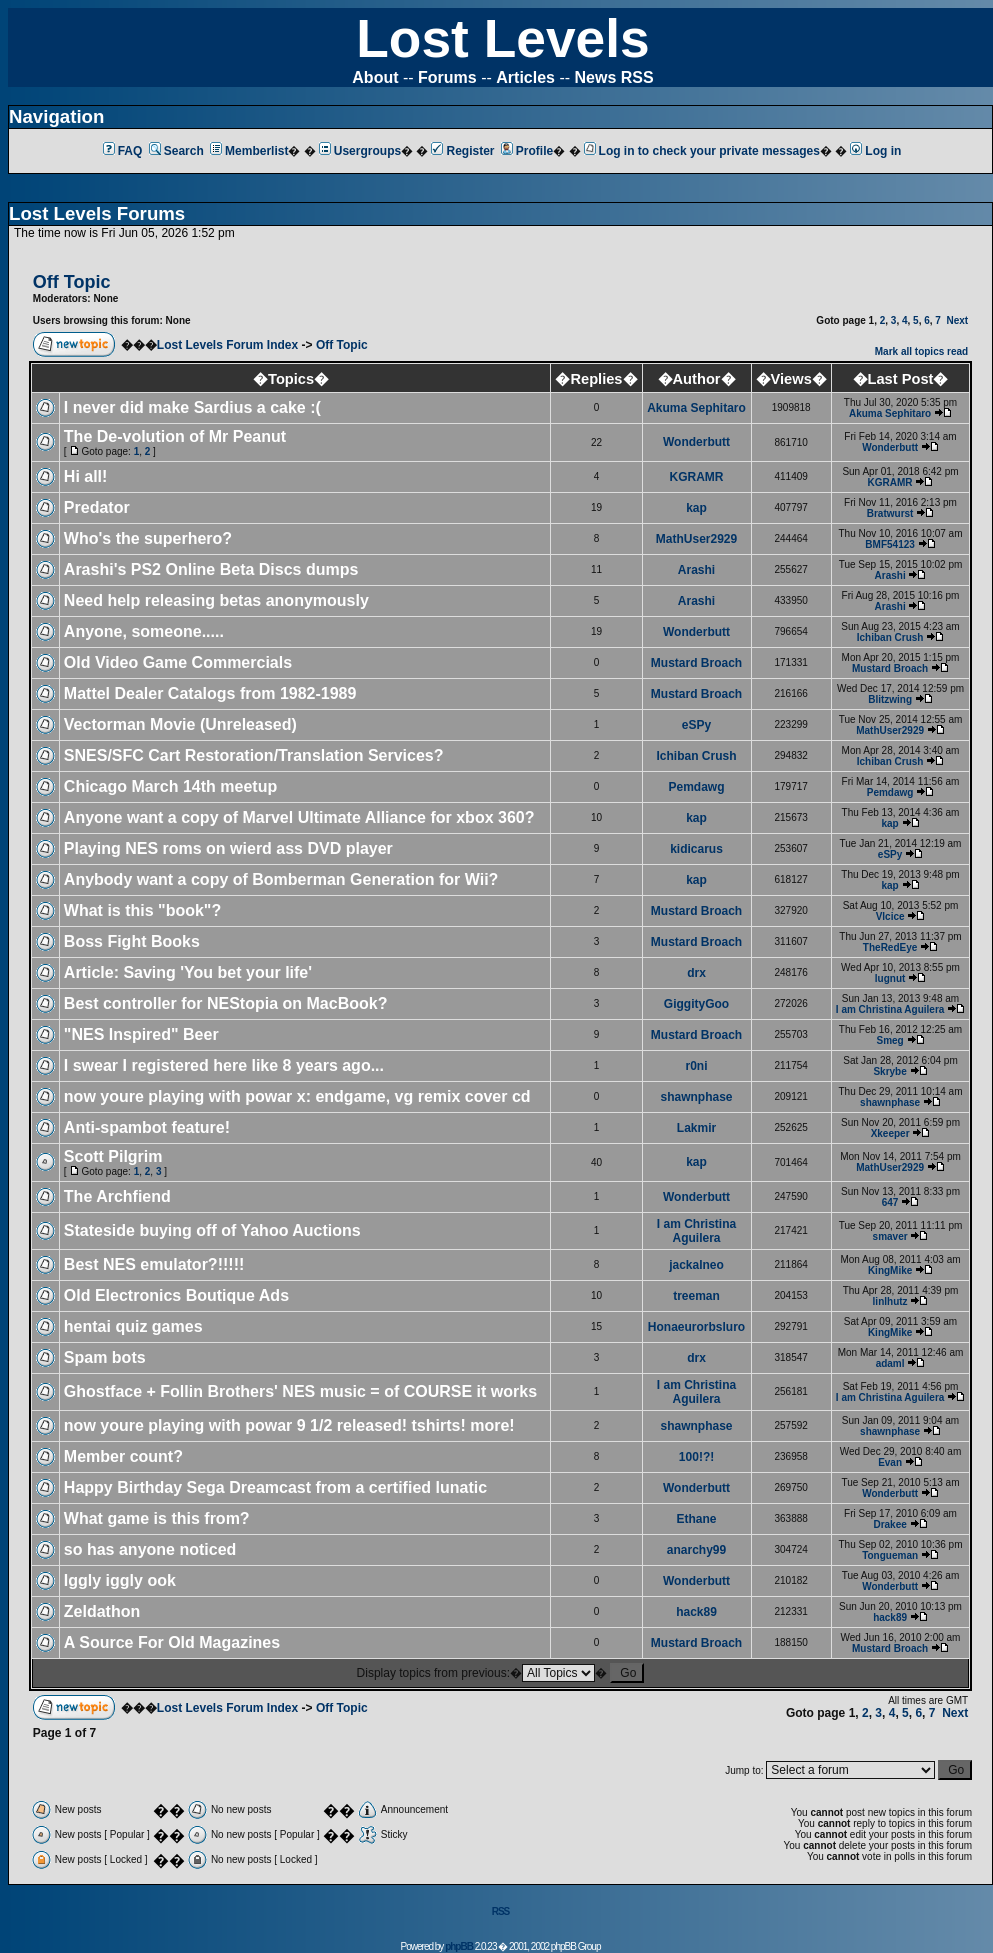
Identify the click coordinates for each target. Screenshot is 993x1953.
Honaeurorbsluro (696, 1327)
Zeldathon (102, 1611)
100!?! (696, 1457)
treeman (696, 1296)
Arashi (696, 570)
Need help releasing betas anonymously (216, 600)
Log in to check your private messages (702, 151)
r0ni (697, 1066)
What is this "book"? (142, 910)
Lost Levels (502, 38)
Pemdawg (697, 787)
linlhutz (890, 1301)
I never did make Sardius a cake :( (192, 407)
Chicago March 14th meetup (170, 786)
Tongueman (890, 1555)
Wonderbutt (696, 442)
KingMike (890, 1270)
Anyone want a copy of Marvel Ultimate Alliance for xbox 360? (299, 817)
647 (890, 1202)
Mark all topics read (921, 351)
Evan (890, 1462)
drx (696, 973)
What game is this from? (157, 1518)
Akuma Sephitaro (696, 408)
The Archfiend (117, 1196)
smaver (890, 1236)
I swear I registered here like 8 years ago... (224, 1065)
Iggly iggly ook (120, 1580)
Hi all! (86, 476)
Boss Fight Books (132, 941)
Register (462, 151)
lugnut (890, 978)
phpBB (459, 1946)
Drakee (889, 1524)
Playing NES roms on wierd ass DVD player (228, 848)
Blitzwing (890, 699)
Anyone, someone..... (144, 631)
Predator (97, 507)
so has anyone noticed (150, 1549)
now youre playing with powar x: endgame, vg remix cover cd (297, 1096)
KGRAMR (697, 477)
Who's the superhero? (148, 538)
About (375, 77)
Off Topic (342, 345)
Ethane (697, 1519)
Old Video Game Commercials (178, 662)
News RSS (614, 77)
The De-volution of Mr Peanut (175, 436)
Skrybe (889, 1071)
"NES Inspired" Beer (141, 1034)
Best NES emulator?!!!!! (154, 1264)
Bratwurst (890, 513)
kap (696, 508)
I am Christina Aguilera (890, 1009)
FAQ (123, 151)
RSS (501, 1911)
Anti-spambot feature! (147, 1127)
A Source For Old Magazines (172, 1642)
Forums (447, 77)
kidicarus (696, 849)
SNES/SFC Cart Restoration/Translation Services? (254, 755)
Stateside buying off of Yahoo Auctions (212, 1230)
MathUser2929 (696, 539)
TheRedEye (890, 947)
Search (176, 151)
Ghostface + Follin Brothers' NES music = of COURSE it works (300, 1391)
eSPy (696, 725)
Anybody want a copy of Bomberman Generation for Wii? (281, 879)
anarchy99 (696, 1550)
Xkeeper (890, 1133)
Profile (527, 151)
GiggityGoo (696, 1004)
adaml (890, 1363)
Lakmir (696, 1128)
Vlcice (890, 916)
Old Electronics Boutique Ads (176, 1295)
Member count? (123, 1456)
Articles (525, 77)
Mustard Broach (696, 663)
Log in (875, 151)
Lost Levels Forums (97, 213)
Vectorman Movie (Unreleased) (180, 724)
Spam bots (105, 1357)
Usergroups (360, 151)
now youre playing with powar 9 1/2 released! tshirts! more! (289, 1425)
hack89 (696, 1612)
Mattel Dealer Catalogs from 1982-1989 (210, 693)
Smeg (889, 1040)
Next (957, 320)
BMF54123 (889, 544)
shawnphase (697, 1097)
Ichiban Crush (890, 637)
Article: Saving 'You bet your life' (188, 972)
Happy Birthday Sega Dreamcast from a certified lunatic (275, 1487)
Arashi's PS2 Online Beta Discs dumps (211, 569)
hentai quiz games (133, 1326)
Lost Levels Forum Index (227, 345)
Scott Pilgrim (113, 1156)
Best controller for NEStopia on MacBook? (226, 1003)
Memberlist (249, 151)
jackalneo (696, 1265)
